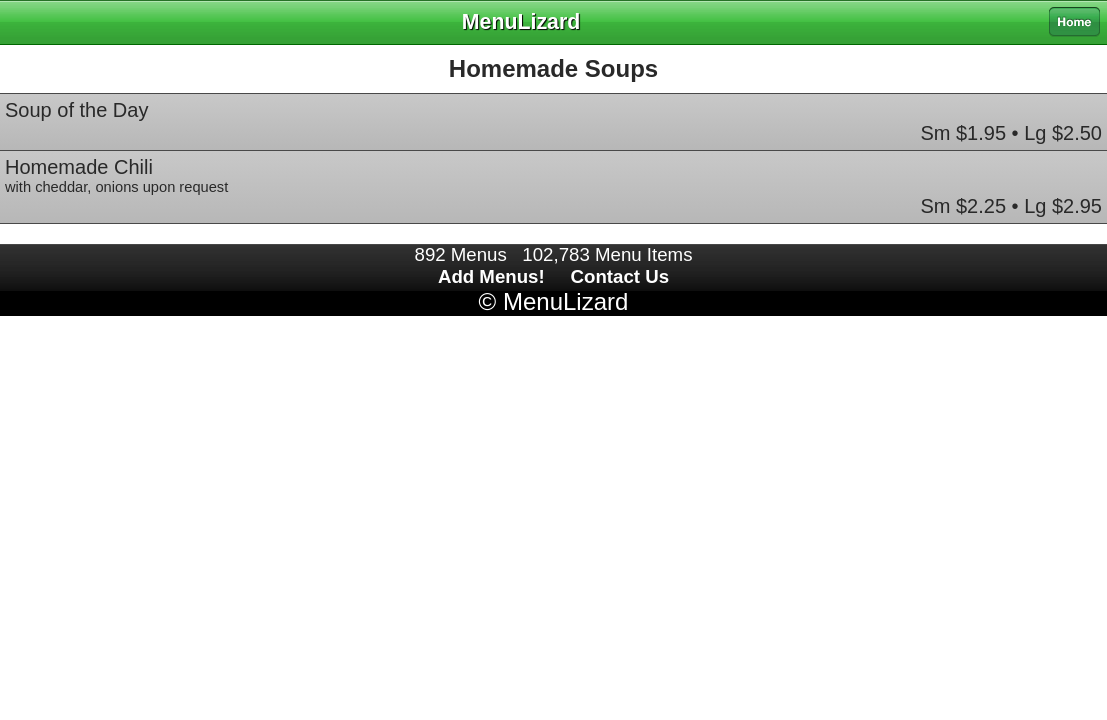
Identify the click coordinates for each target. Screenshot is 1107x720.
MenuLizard (565, 301)
